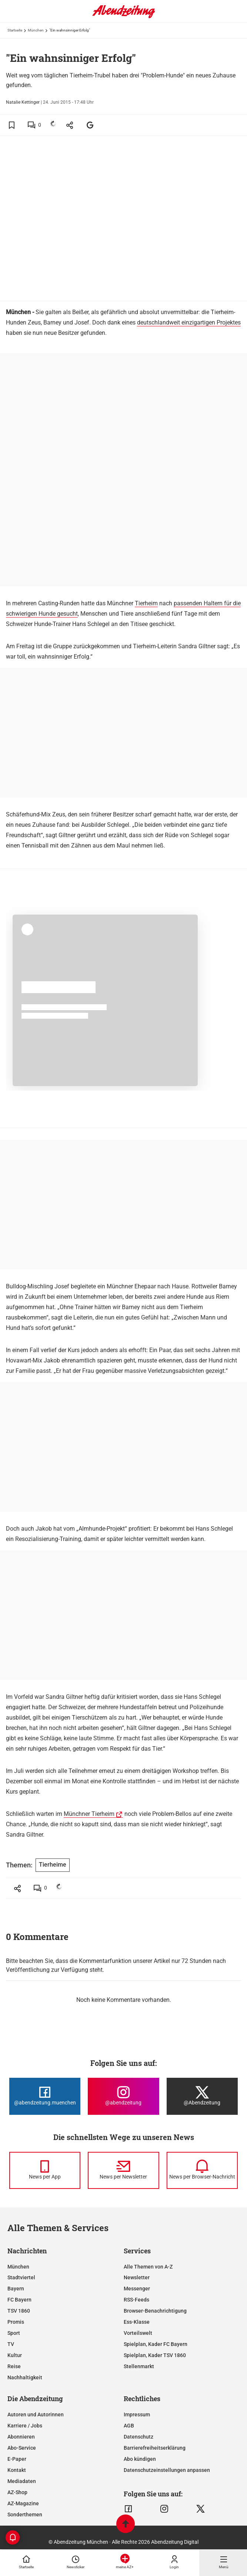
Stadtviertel (21, 2277)
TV (10, 2344)
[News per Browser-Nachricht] (202, 2170)
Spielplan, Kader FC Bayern (155, 2344)
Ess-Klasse (137, 2322)
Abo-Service (21, 2448)
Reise (14, 2366)
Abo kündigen (140, 2459)
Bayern (15, 2289)
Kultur (14, 2355)
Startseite (14, 30)
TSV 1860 (18, 2311)
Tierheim (146, 603)
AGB (129, 2426)
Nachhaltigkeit (24, 2377)
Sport (13, 2333)
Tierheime (52, 1864)
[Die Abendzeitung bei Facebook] (44, 2096)
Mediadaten (21, 2481)
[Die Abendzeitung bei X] (202, 2096)
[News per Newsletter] (123, 2170)
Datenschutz (138, 2437)
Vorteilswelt (138, 2333)
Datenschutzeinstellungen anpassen (167, 2470)
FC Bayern (19, 2300)
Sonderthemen (24, 2514)
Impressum (137, 2414)
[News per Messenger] (44, 2170)
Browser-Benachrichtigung (155, 2311)
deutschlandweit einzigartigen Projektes (189, 322)
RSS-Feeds (136, 2300)
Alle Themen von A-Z (148, 2267)
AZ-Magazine (23, 2503)
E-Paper (16, 2459)
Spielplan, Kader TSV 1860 (155, 2355)
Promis (15, 2322)
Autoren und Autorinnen (35, 2414)
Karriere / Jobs (24, 2426)
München (36, 30)
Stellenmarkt (139, 2366)
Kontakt (16, 2470)
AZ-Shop (17, 2492)
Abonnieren (21, 2437)
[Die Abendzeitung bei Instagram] (123, 2096)
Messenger (137, 2289)
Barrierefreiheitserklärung (155, 2448)
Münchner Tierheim (89, 1813)
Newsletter (137, 2277)
